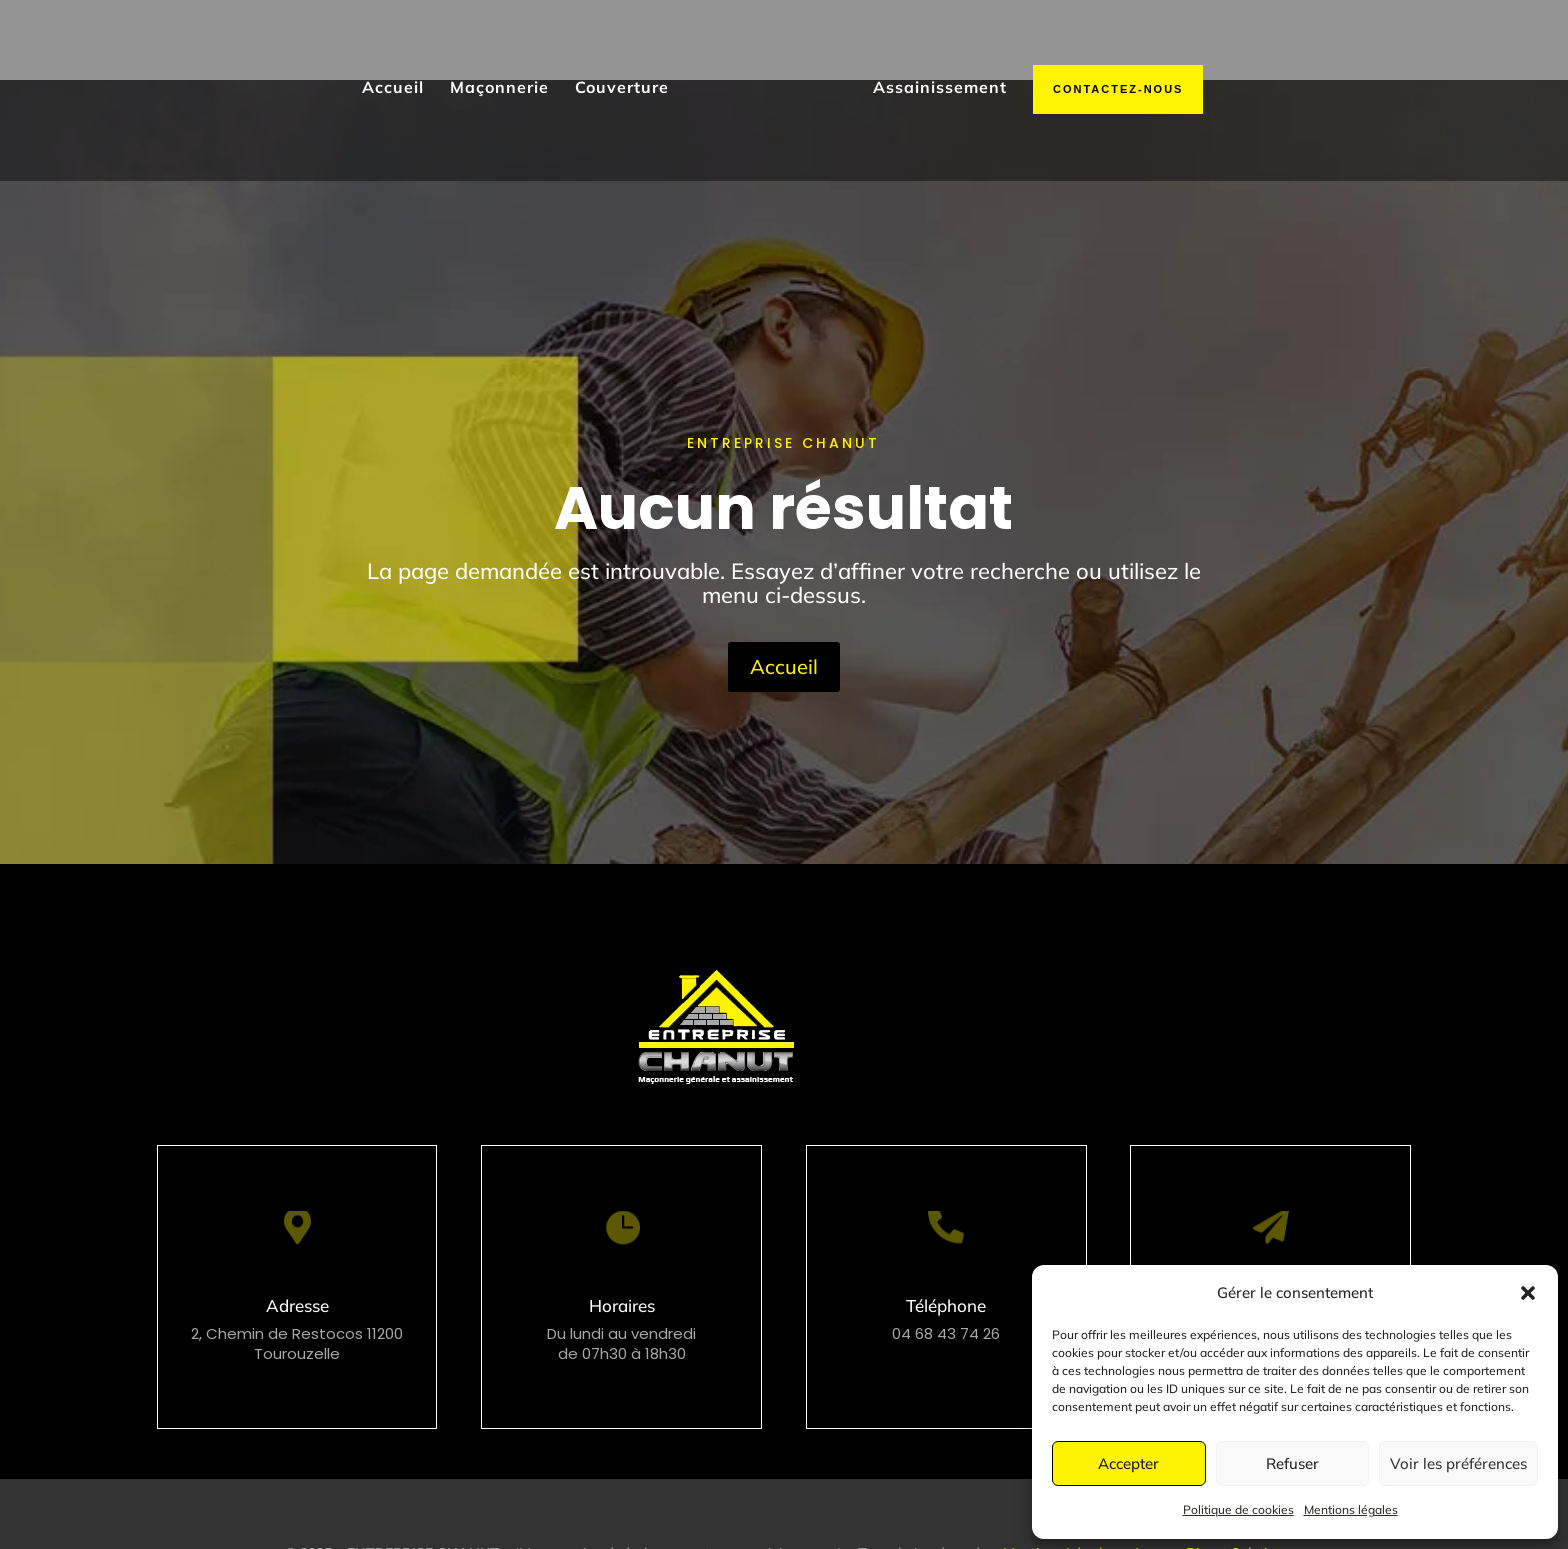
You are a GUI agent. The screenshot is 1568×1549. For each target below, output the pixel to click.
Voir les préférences (1458, 1463)
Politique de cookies (1238, 1509)
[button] (1528, 1293)
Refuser (1292, 1463)
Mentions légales (1351, 1509)
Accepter (1128, 1463)
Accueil (784, 586)
